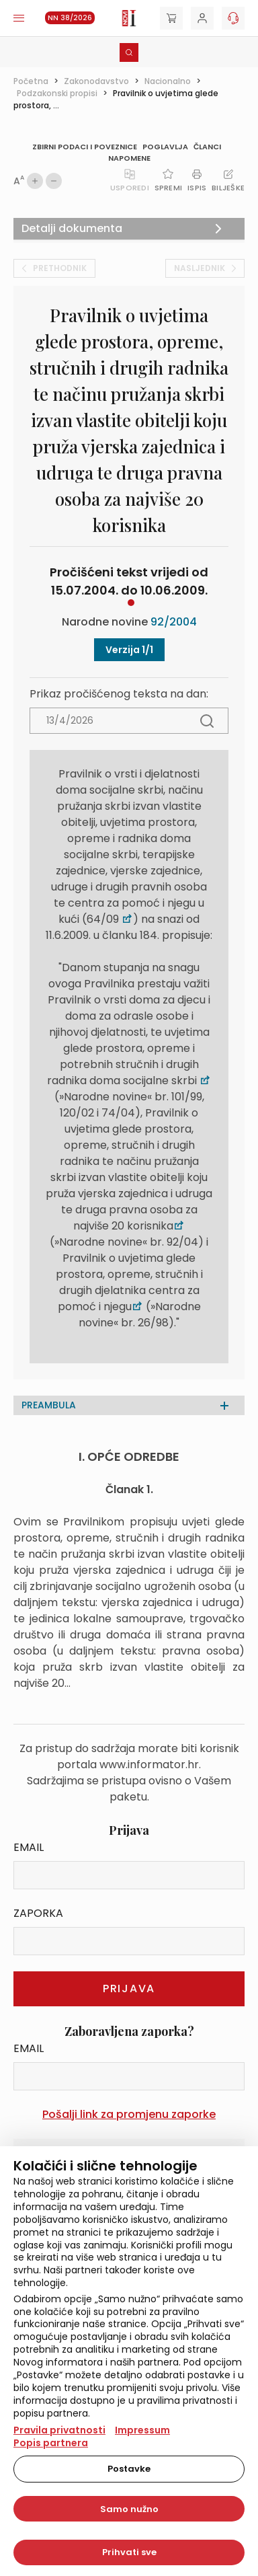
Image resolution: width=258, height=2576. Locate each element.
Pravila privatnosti (59, 2430)
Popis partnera (50, 2443)
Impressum (142, 2430)
